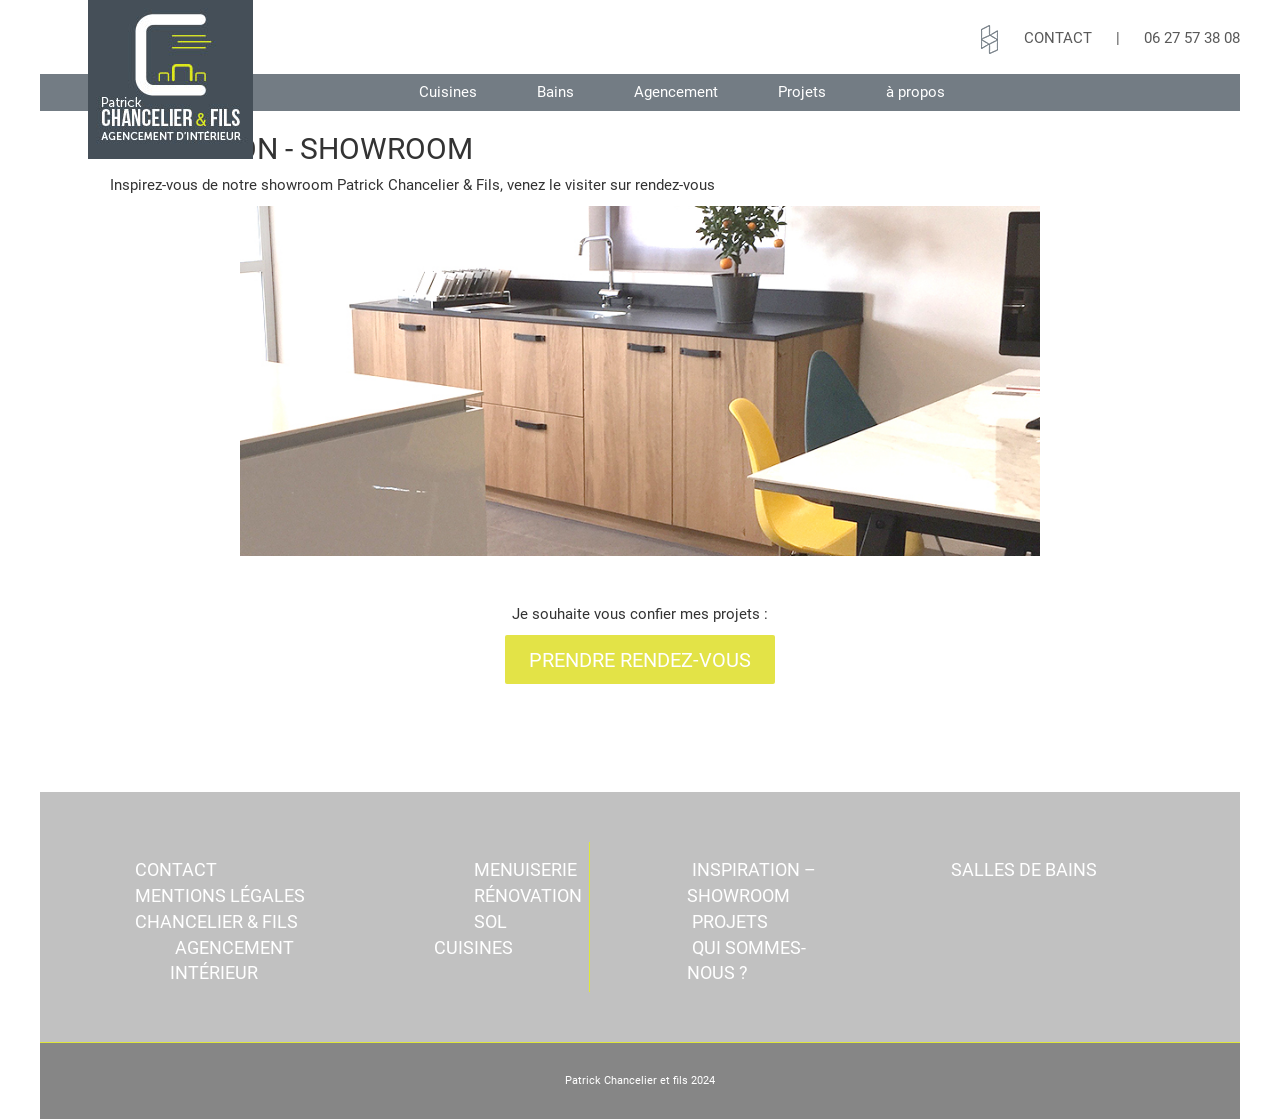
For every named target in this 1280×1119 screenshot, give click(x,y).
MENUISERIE (525, 869)
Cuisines (448, 92)
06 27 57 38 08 (1192, 38)
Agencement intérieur (232, 960)
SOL (490, 921)
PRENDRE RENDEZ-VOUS (640, 660)
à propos (915, 92)
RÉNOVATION (528, 895)
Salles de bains (1024, 869)
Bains (555, 92)
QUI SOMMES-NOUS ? (746, 960)
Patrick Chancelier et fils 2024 (640, 1080)
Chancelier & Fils (216, 921)
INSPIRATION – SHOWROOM (751, 882)
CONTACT (1058, 38)
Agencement (676, 92)
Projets (802, 92)
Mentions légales (220, 895)
